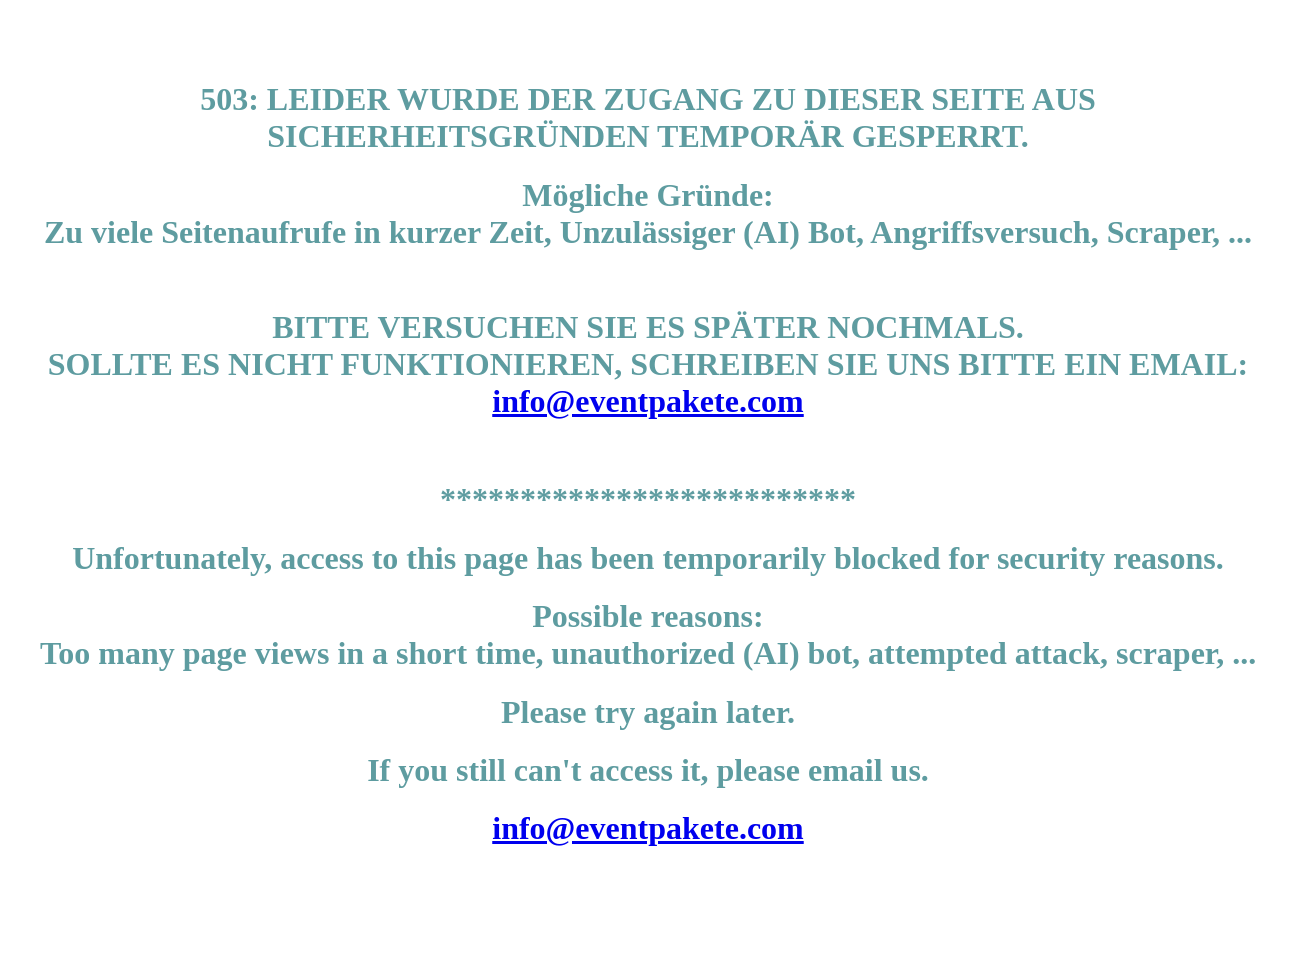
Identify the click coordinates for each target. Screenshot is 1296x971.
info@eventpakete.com (647, 401)
